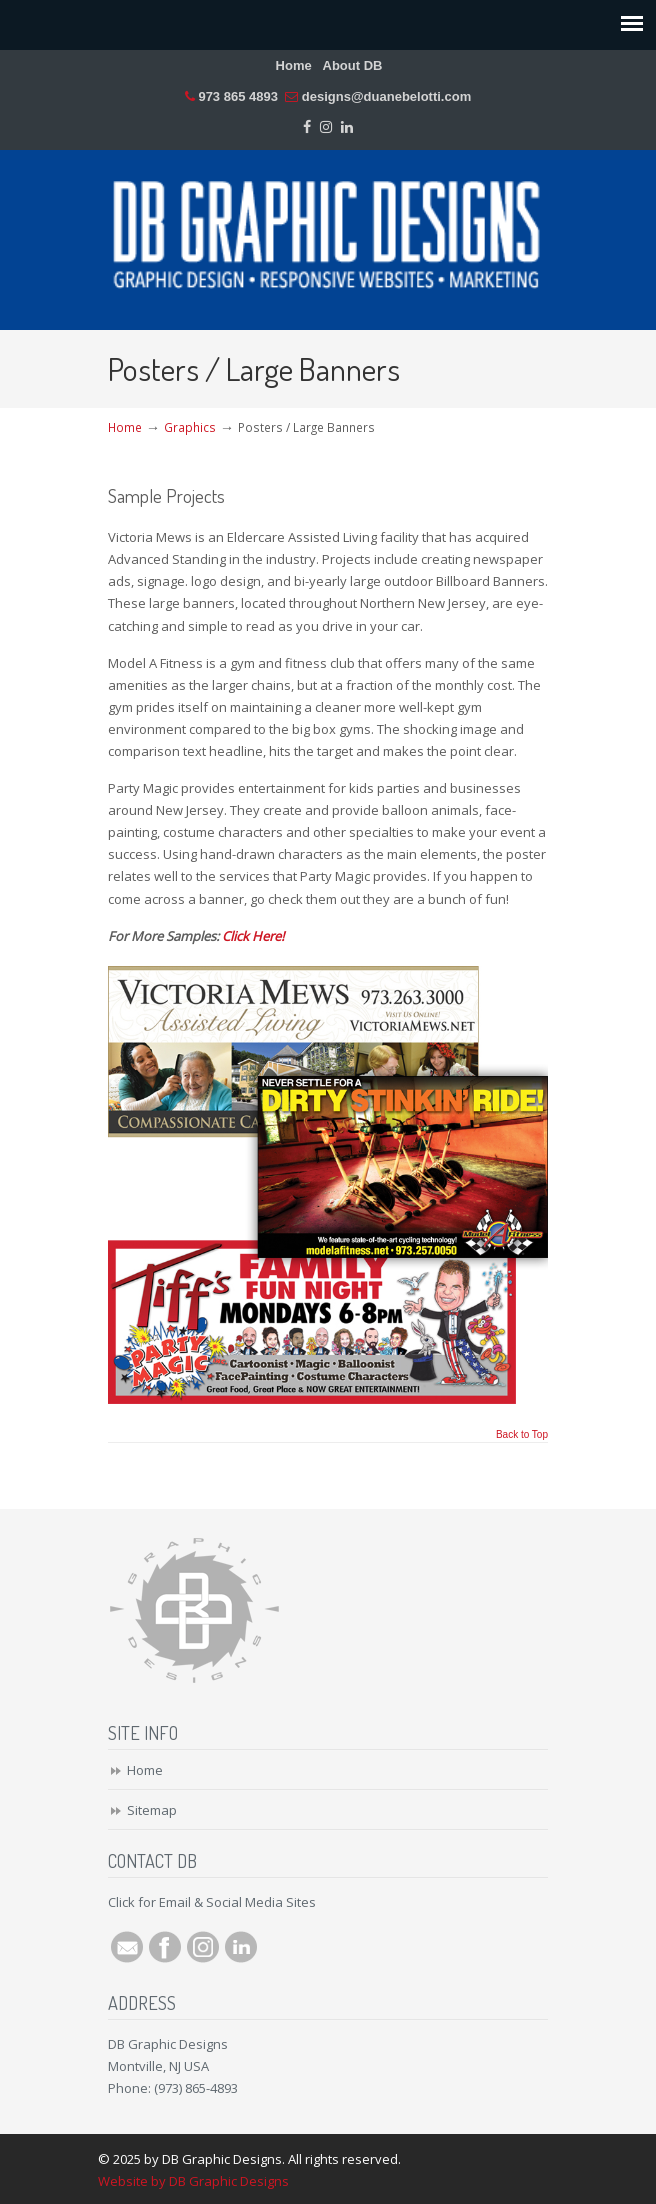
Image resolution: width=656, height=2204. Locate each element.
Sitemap (152, 1810)
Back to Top (522, 1435)
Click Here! (253, 936)
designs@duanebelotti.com (386, 96)
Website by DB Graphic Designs (193, 2181)
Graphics (190, 427)
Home (294, 65)
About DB (353, 65)
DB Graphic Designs (328, 231)
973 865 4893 (238, 96)
